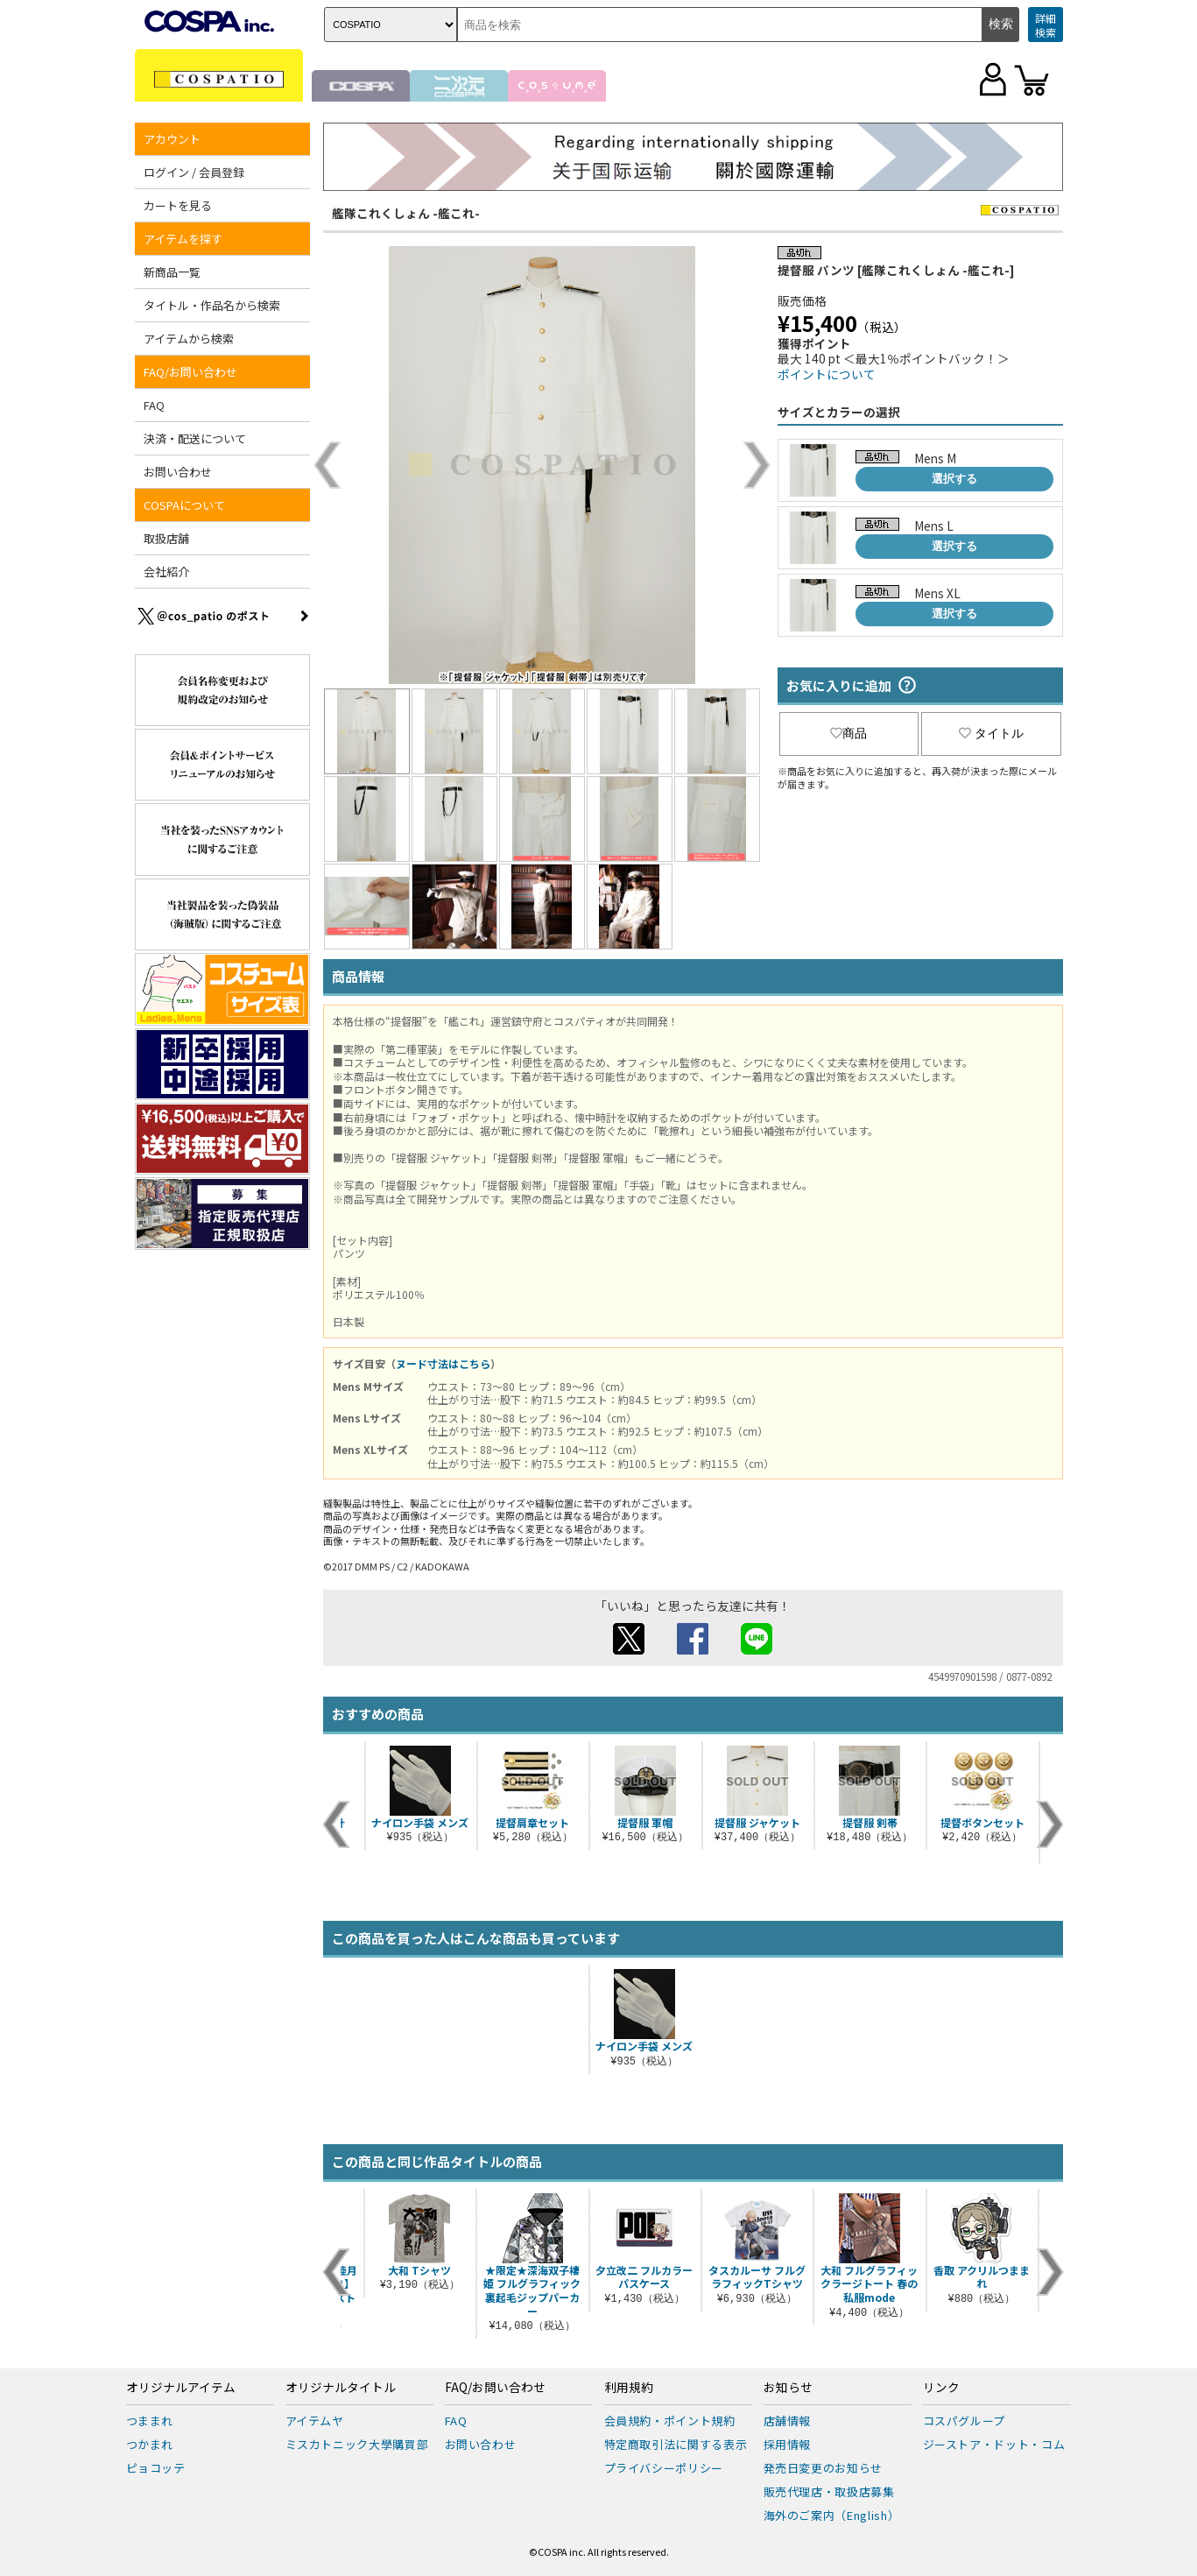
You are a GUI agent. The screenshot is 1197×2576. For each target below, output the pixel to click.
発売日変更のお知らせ (824, 2468)
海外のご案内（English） (832, 2515)
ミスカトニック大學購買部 (357, 2444)
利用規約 (628, 2388)
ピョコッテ (156, 2468)
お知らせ (788, 2388)
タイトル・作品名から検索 (212, 305)
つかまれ (150, 2444)
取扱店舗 (166, 538)
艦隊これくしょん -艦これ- (406, 213)
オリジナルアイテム (181, 2388)
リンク (941, 2388)
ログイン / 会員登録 (194, 172)
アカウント (172, 139)
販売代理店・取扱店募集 (829, 2491)
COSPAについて (184, 505)
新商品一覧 (172, 272)
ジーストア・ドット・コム (994, 2444)
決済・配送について (195, 438)
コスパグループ (964, 2420)
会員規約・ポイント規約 (670, 2420)
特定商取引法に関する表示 (676, 2444)
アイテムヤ (314, 2420)
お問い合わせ (178, 471)
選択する (954, 478)
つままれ (150, 2420)
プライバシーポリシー (664, 2468)
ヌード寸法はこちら (443, 1363)
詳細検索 (1045, 25)
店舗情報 (788, 2420)
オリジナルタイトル (340, 2388)
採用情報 (788, 2444)
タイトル (991, 733)
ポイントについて (827, 374)
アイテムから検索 (189, 338)
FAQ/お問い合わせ (190, 371)
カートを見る (178, 205)
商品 (848, 733)
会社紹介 (166, 571)
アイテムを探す (183, 238)
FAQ (154, 405)
